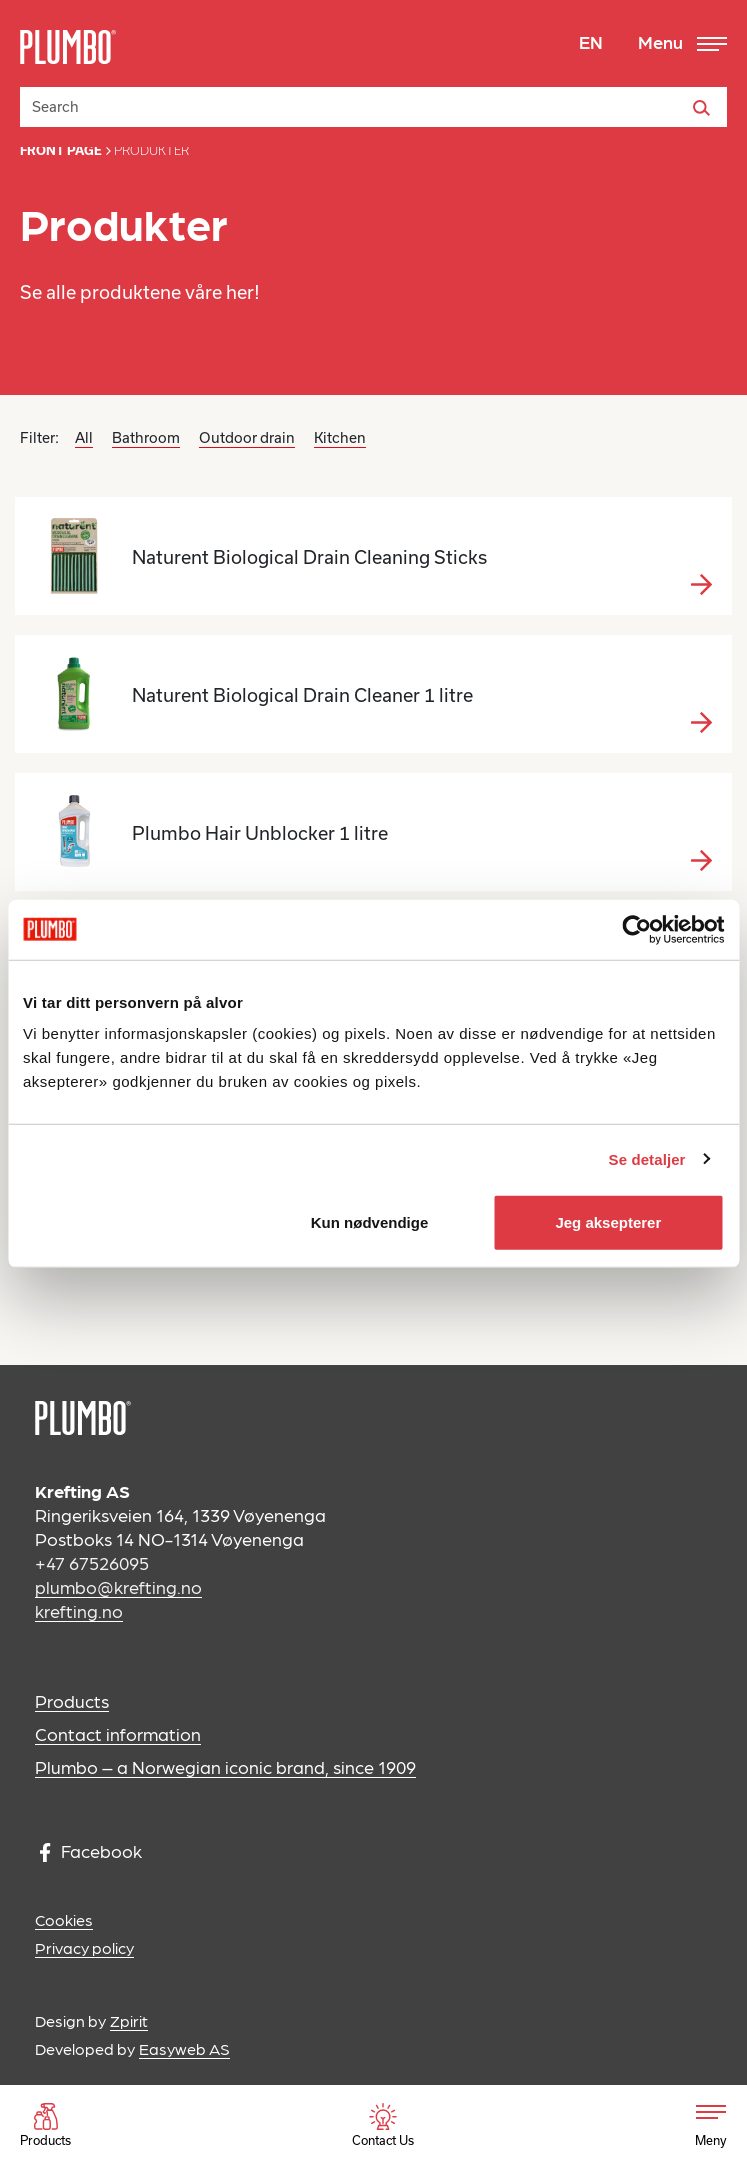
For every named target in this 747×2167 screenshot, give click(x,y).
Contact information (118, 1733)
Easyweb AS (184, 2048)
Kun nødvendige (370, 1222)
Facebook (91, 1851)
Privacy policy (84, 1947)
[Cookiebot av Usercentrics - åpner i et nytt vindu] (636, 929)
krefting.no (79, 1610)
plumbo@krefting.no (118, 1586)
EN (591, 41)
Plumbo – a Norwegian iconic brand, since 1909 (225, 1766)
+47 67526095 (92, 1562)
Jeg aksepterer (608, 1222)
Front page (61, 150)
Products (72, 1700)
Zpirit (129, 2020)
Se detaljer (647, 1158)
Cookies (64, 1919)
